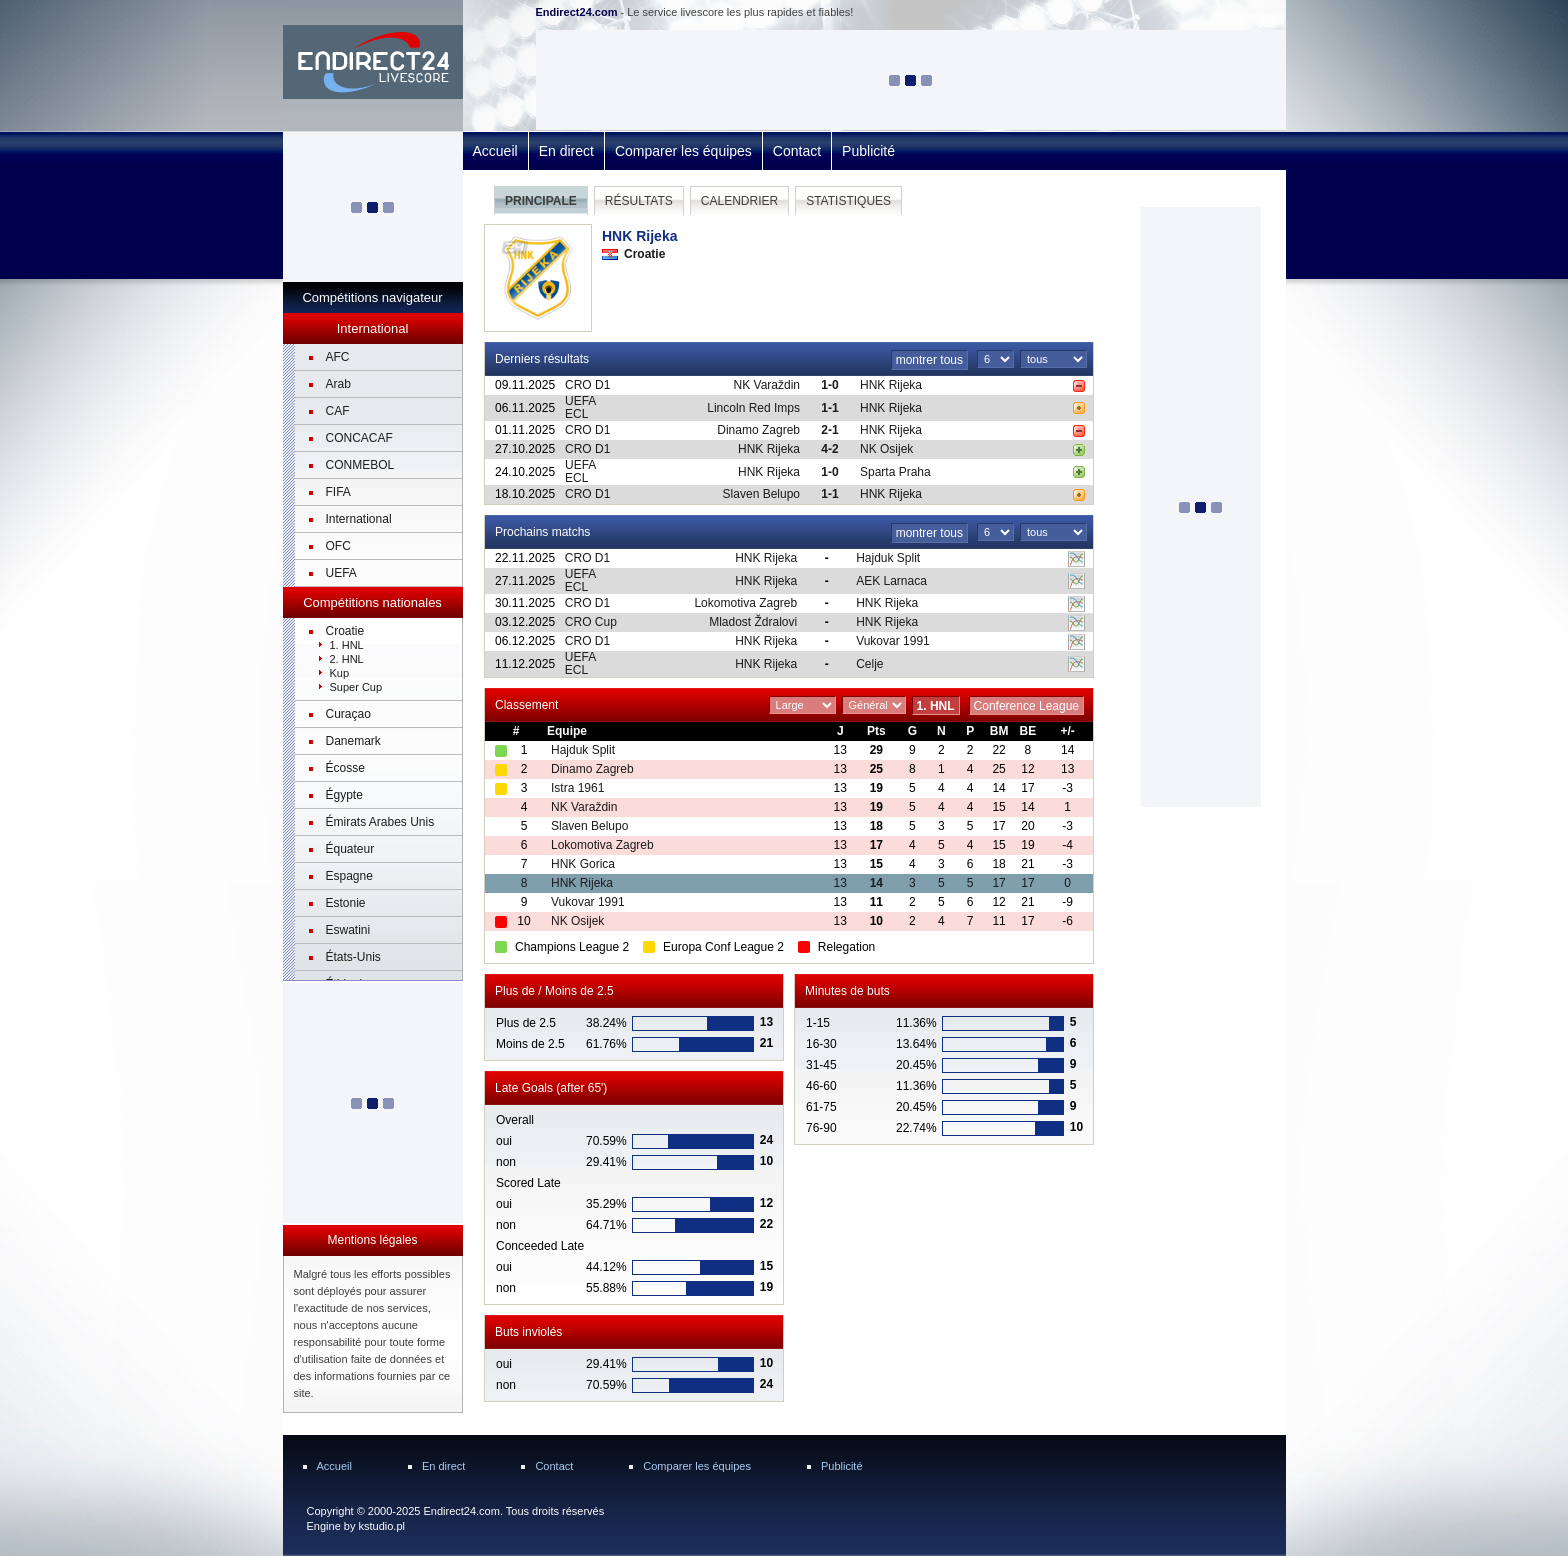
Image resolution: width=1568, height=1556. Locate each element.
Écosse (345, 768)
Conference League (1026, 706)
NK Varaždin (767, 385)
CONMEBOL (360, 465)
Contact (797, 151)
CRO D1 (587, 385)
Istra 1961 (577, 788)
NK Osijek (886, 449)
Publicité (868, 151)
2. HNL (347, 659)
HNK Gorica (583, 864)
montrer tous (929, 360)
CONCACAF (359, 438)
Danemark (353, 741)
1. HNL (347, 645)
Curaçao (348, 714)
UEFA (341, 573)
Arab (338, 384)
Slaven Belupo (761, 494)
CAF (338, 411)
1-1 (829, 408)
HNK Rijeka (891, 385)
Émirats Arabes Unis (380, 822)
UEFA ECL (580, 407)
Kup (340, 673)
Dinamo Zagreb (758, 430)
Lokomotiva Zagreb (745, 603)
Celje (869, 664)
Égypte (344, 795)
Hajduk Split (888, 558)
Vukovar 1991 (893, 641)
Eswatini (348, 930)
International (359, 519)
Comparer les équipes (683, 151)
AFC (338, 357)
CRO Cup (591, 622)
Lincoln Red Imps (753, 408)
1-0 (829, 385)
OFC (338, 546)
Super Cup (356, 687)
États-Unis (353, 957)
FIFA (338, 492)
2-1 (829, 430)
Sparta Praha (895, 472)
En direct (566, 151)
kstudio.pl (381, 1526)
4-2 (829, 449)
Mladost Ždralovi (753, 622)
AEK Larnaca (891, 581)
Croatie (345, 631)
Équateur (350, 849)
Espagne (349, 876)
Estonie (346, 903)
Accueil (495, 151)
